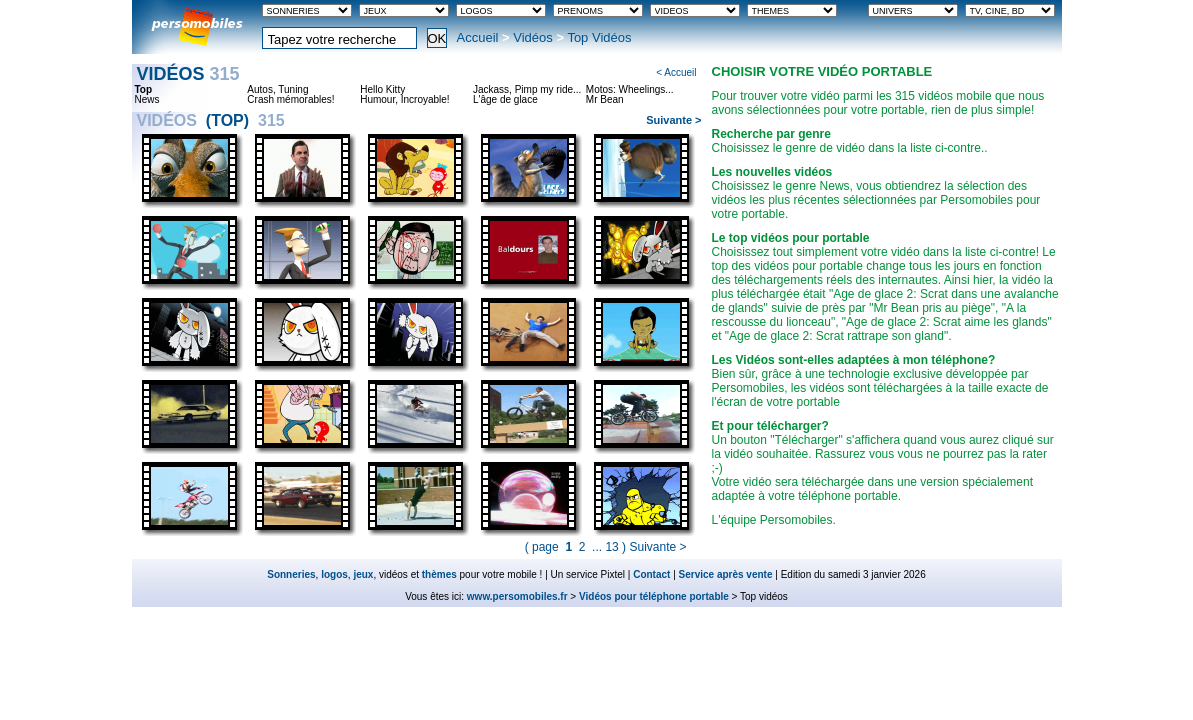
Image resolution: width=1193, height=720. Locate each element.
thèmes (439, 574)
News (147, 100)
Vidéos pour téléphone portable (654, 596)
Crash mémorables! (290, 100)
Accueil (478, 37)
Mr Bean (605, 100)
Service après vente (726, 574)
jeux (363, 574)
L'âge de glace (505, 100)
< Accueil (676, 72)
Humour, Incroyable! (405, 100)
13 (611, 547)
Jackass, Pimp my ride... (527, 90)
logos (334, 574)
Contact (651, 574)
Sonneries (291, 574)
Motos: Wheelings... (630, 90)
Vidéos (533, 37)
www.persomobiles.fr (517, 596)
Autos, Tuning (277, 90)
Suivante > (673, 120)
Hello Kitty (382, 90)
